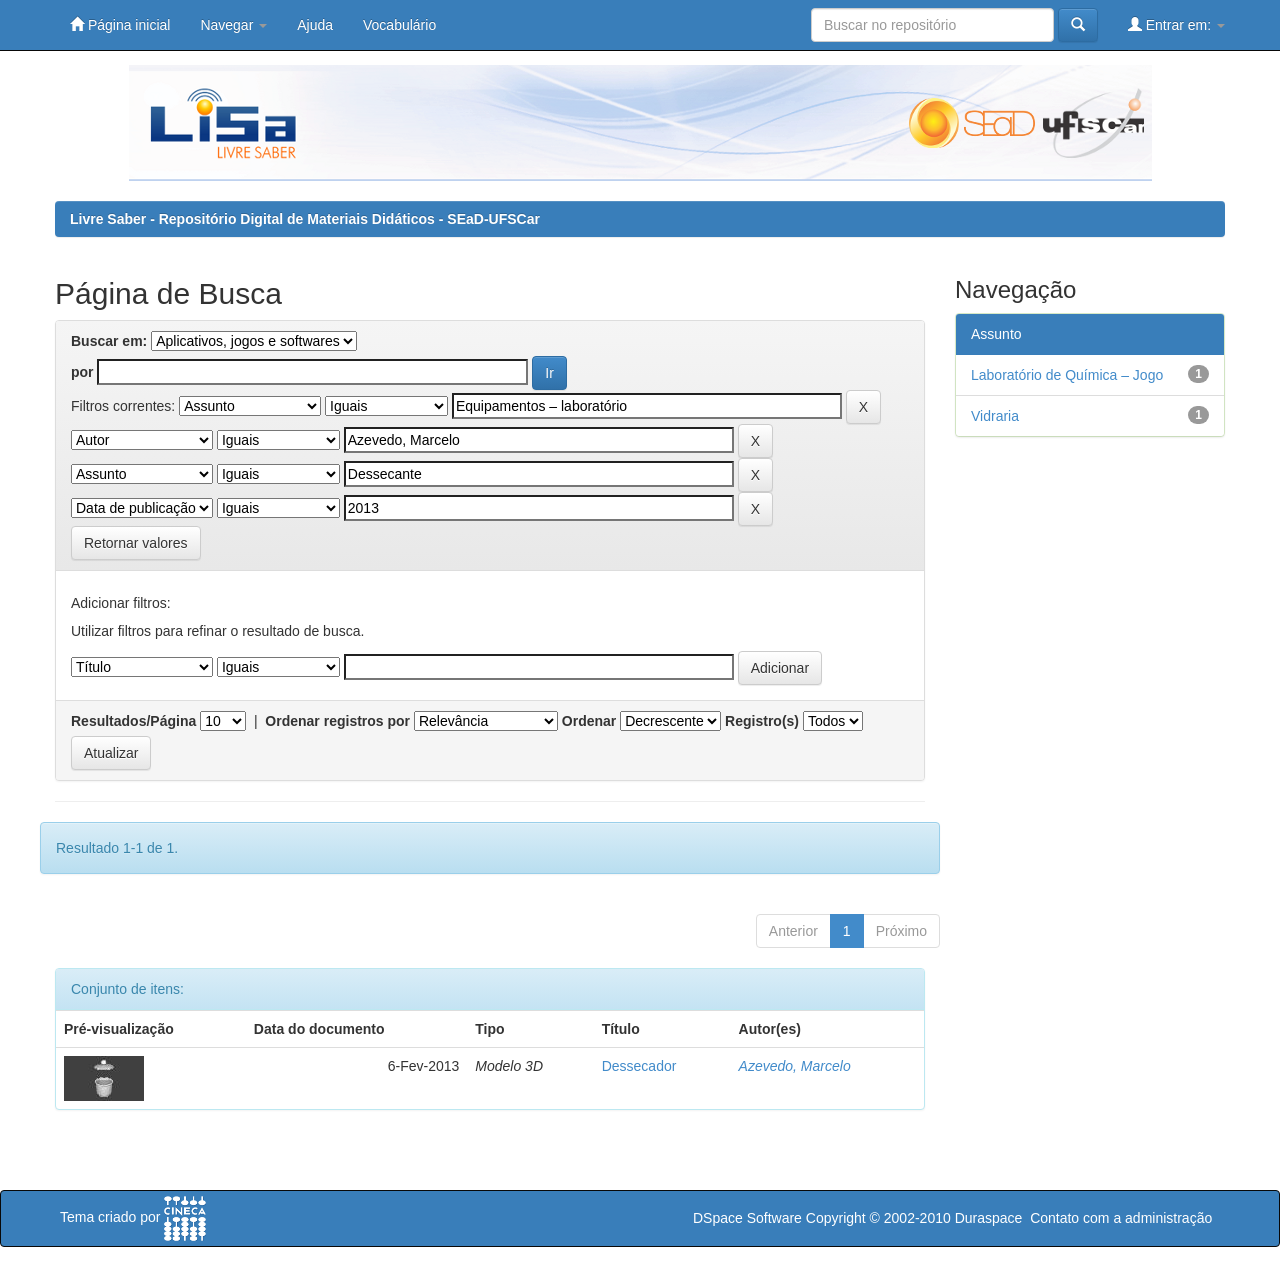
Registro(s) (762, 721)
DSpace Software (747, 1218)
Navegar (233, 25)
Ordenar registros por (337, 721)
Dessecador (639, 1066)
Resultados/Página (133, 721)
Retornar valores (136, 543)
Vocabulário (399, 25)
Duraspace (989, 1218)
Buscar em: (109, 341)
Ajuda (315, 25)
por (82, 372)
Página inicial (120, 24)
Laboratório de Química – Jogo (1067, 375)
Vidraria (995, 416)
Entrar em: (1176, 24)
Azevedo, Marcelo (795, 1066)
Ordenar (589, 721)
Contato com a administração (1121, 1218)
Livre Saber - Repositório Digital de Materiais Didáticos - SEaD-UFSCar (305, 219)
